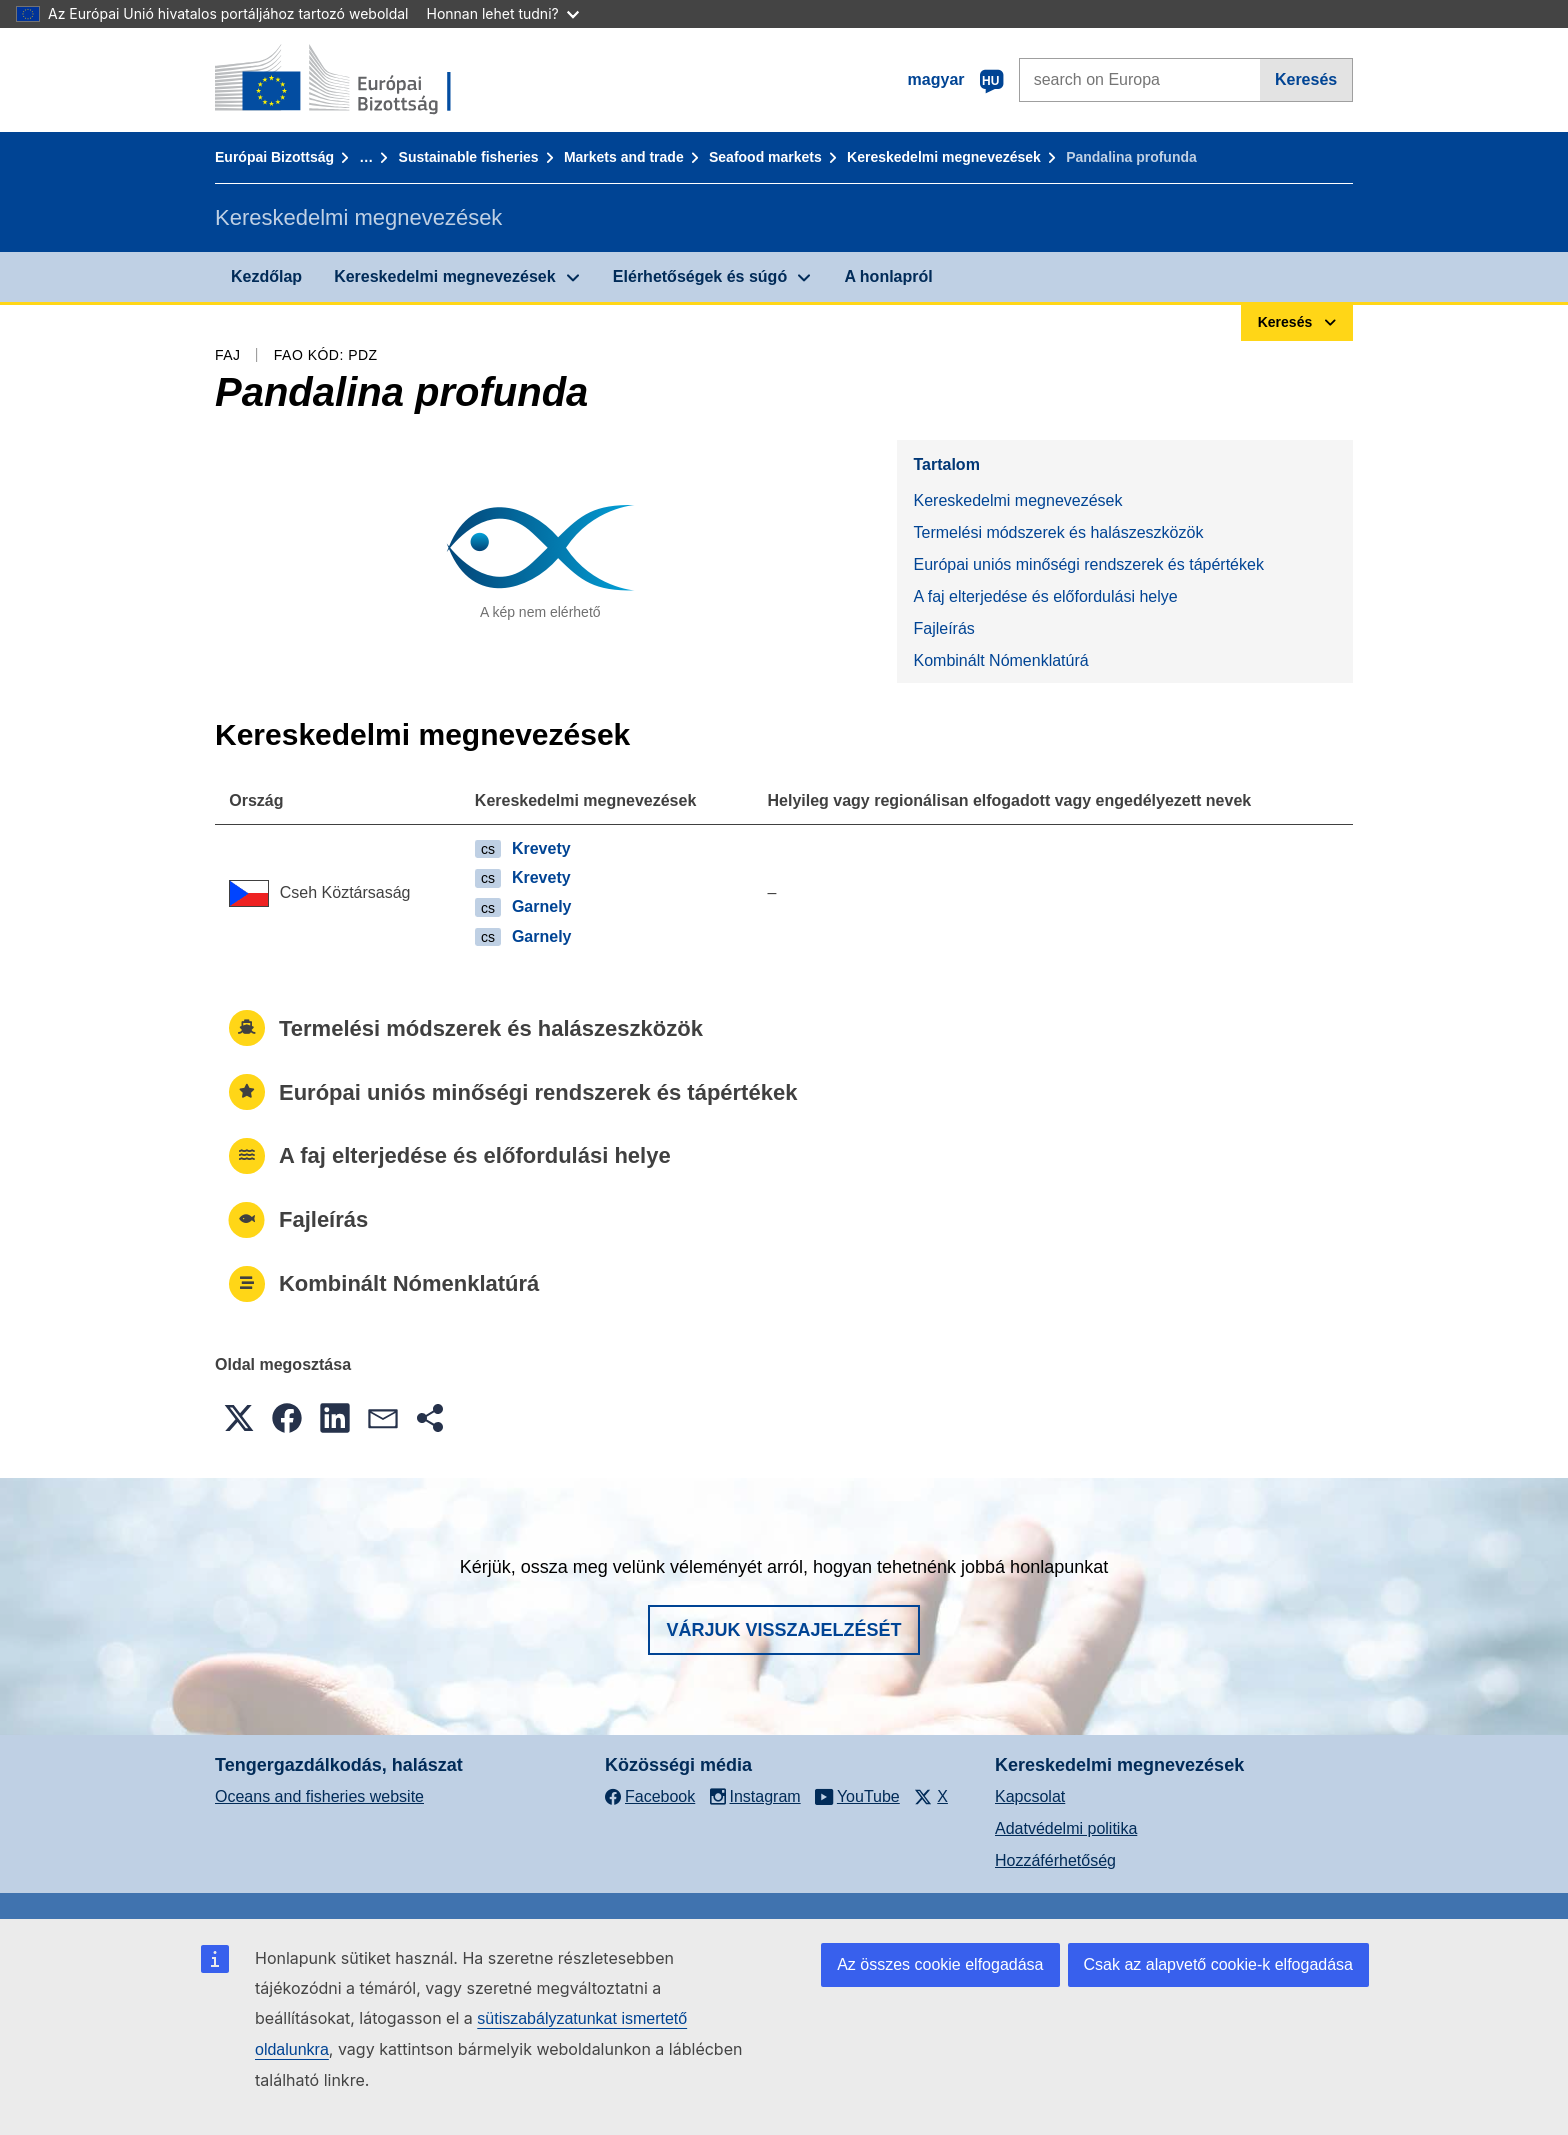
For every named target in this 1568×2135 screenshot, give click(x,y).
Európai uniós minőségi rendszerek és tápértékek (1088, 564)
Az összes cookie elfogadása (940, 1964)
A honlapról (888, 276)
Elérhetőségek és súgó (700, 276)
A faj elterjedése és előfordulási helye (1045, 596)
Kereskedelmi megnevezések (944, 157)
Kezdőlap (266, 276)
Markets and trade (624, 157)
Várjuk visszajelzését (783, 1630)
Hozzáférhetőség (1055, 1860)
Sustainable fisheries (469, 157)
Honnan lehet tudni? (503, 13)
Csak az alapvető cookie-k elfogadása (1219, 1964)
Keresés (1306, 79)
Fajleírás (943, 628)
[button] (239, 1418)
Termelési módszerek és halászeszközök (1058, 532)
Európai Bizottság (274, 157)
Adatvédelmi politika (1066, 1828)
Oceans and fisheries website (319, 1796)
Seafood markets (765, 157)
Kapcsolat (1030, 1796)
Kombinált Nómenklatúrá (1000, 660)
